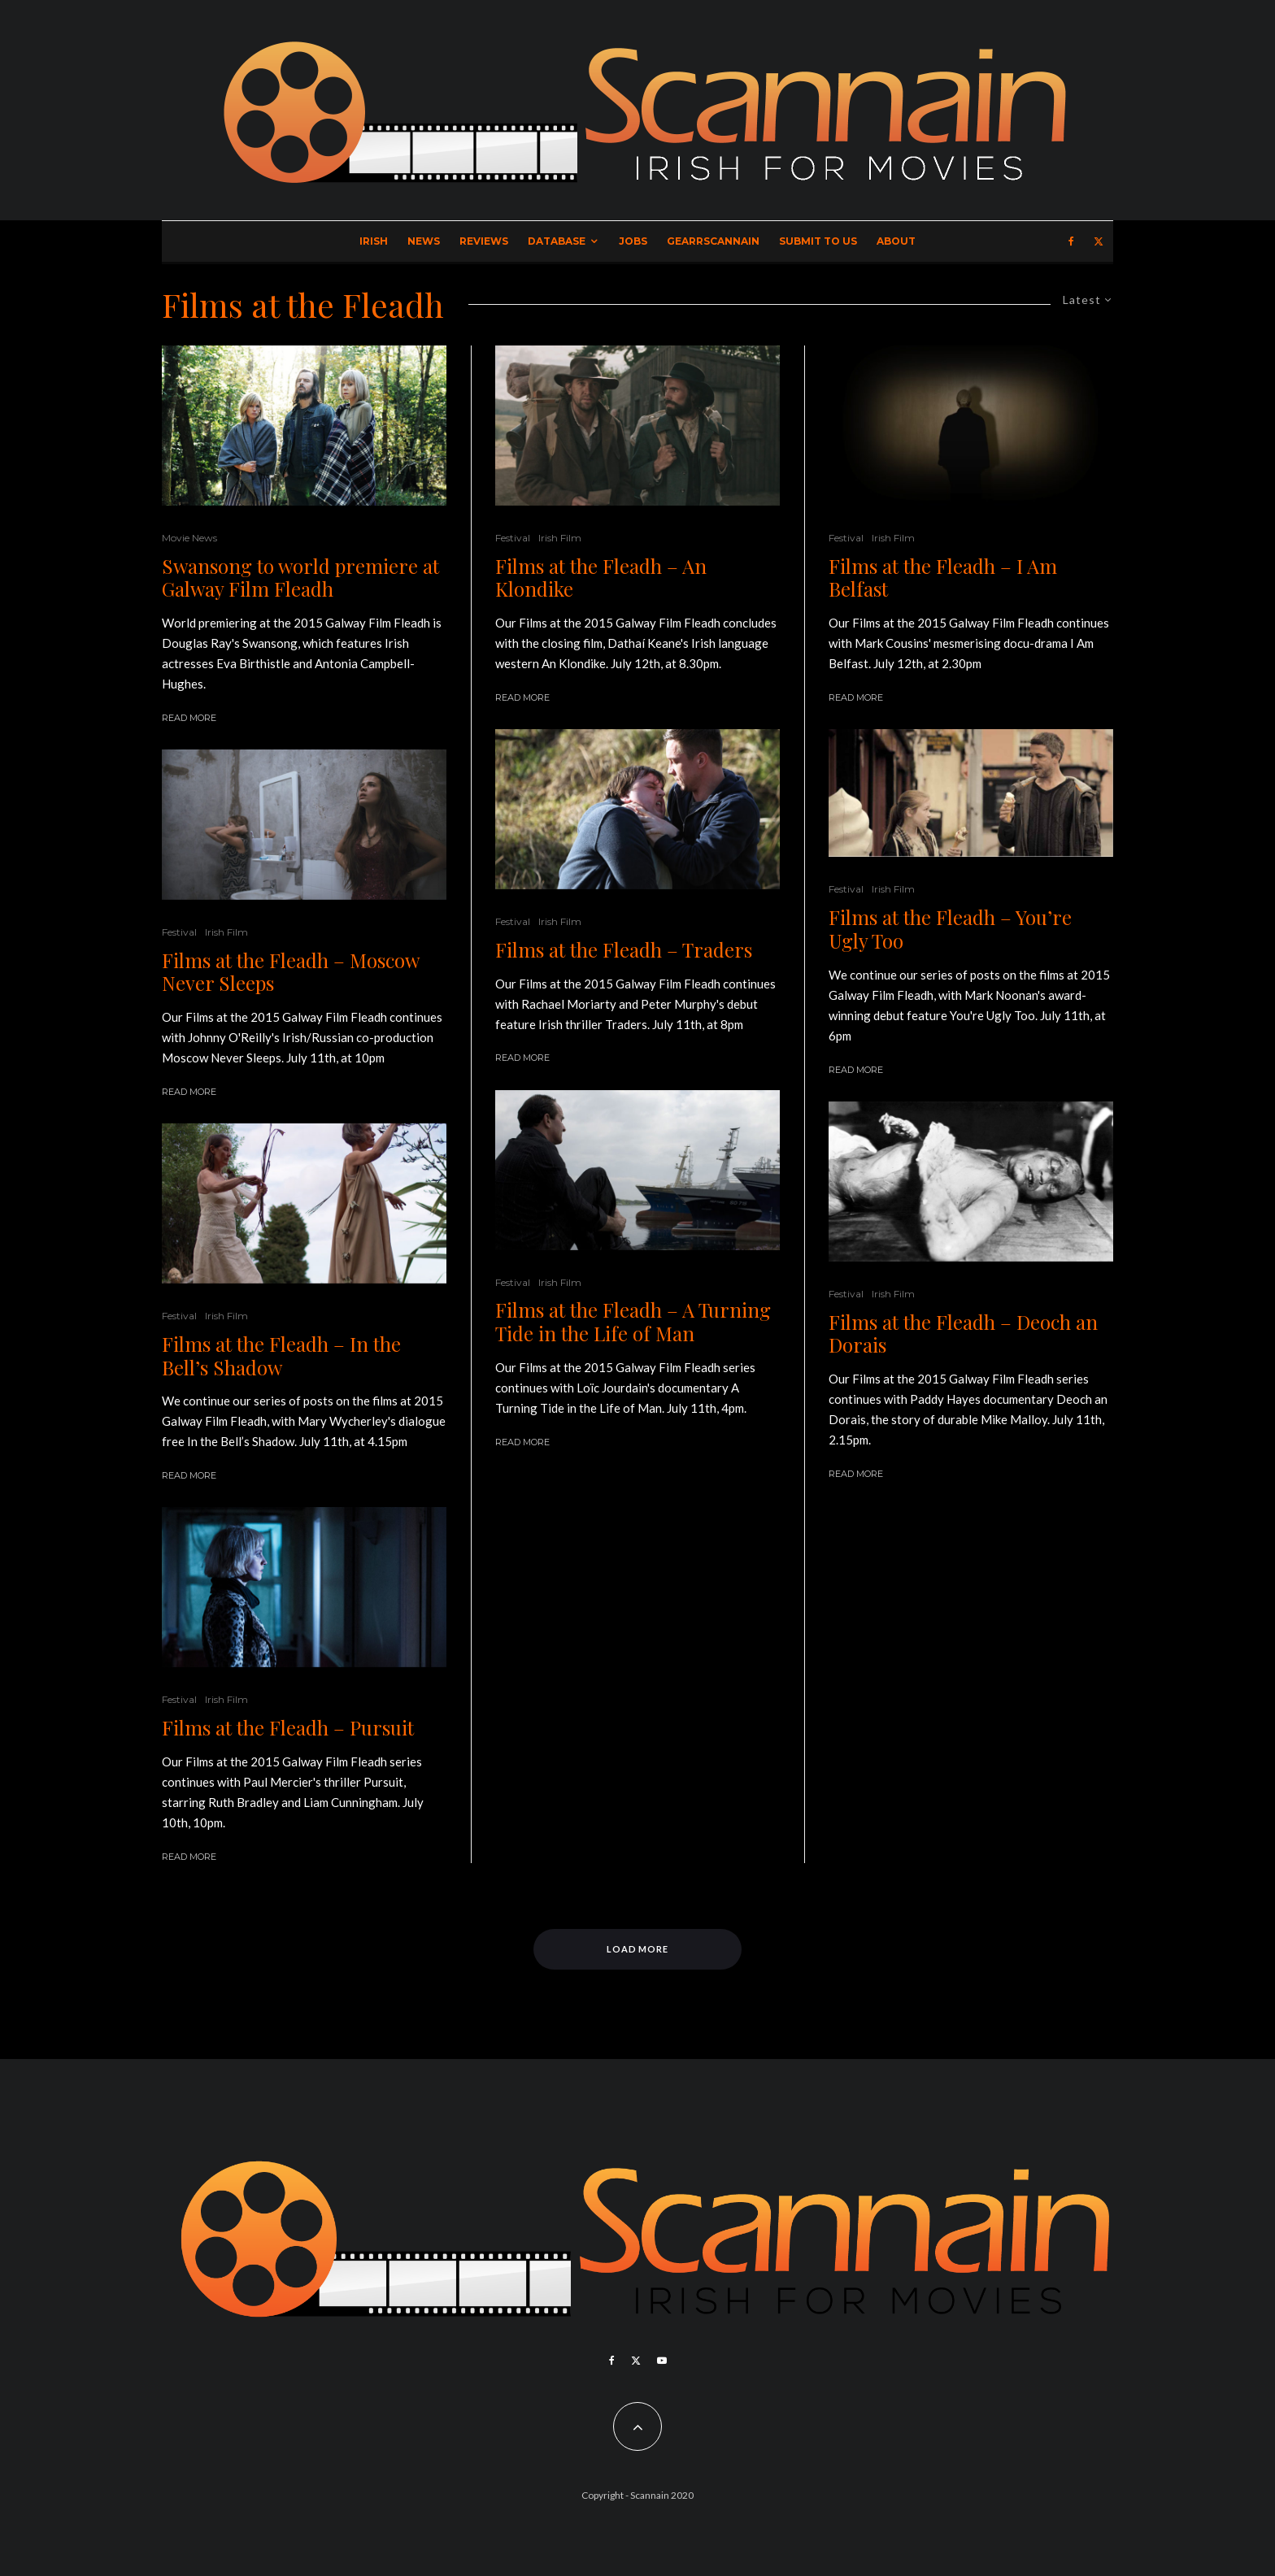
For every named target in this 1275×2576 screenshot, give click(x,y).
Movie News (189, 538)
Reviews (483, 241)
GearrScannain (713, 241)
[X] (1098, 241)
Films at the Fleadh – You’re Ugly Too (950, 929)
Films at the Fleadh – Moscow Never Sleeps (290, 972)
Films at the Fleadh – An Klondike (601, 578)
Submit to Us (818, 241)
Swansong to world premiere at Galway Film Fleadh (300, 578)
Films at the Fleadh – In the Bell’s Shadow (281, 1355)
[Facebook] (1071, 241)
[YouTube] (662, 2360)
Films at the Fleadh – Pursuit (288, 1728)
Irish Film (226, 932)
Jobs (633, 241)
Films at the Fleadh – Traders (623, 950)
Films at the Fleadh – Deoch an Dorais (963, 1334)
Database (556, 241)
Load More (638, 1949)
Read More (189, 717)
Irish (373, 241)
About (896, 241)
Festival (179, 932)
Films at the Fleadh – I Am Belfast (943, 578)
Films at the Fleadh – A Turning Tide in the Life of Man (633, 1321)
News (423, 241)
